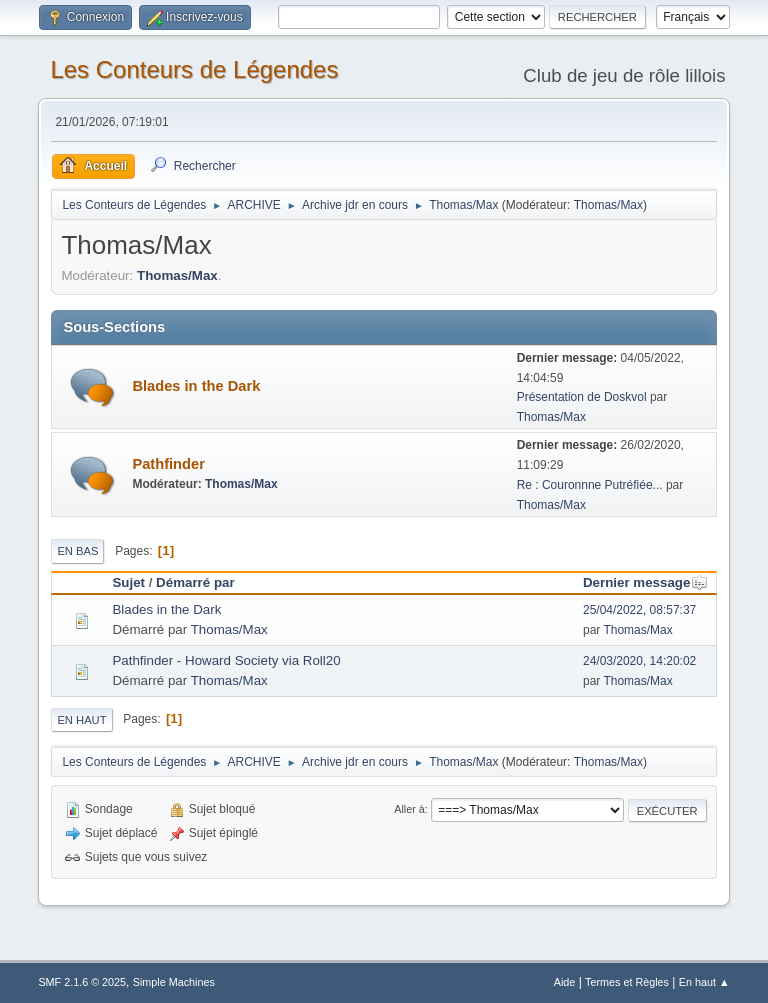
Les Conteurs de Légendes (194, 69)
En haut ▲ (704, 982)
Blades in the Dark (196, 386)
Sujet (128, 582)
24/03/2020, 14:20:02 (639, 661)
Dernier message (645, 582)
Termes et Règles (627, 982)
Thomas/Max (608, 205)
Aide (565, 982)
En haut (81, 720)
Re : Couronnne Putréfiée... (590, 485)
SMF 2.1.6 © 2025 (82, 982)
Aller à (409, 809)
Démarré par (195, 582)
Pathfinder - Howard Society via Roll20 (226, 660)
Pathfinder (168, 464)
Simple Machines (174, 982)
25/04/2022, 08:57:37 (639, 610)
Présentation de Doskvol (582, 397)
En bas (77, 551)
